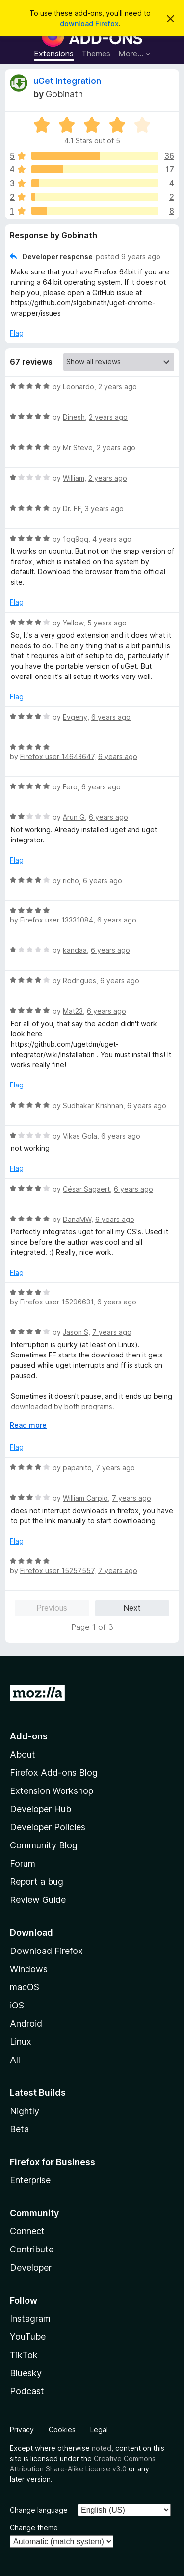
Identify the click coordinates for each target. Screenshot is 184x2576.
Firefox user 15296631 (56, 1302)
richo (71, 880)
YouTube (28, 2337)
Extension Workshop (51, 1791)
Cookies (62, 2429)
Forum (22, 1863)
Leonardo (78, 386)
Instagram (30, 2318)
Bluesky (26, 2373)
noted (101, 2448)
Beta (19, 2129)
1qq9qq (75, 539)
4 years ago (111, 539)
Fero (70, 787)
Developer (31, 2267)
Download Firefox (46, 1951)
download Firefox (89, 23)
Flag (17, 333)
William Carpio (85, 1498)
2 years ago (117, 386)
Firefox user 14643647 (57, 756)
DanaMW (77, 1219)
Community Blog (44, 1845)
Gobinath (64, 94)
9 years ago (140, 256)
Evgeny (75, 717)
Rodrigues (79, 980)
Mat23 (73, 1011)
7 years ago (111, 1332)
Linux (20, 2041)
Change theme (34, 2527)
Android (26, 2023)
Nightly (24, 2111)
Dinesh (74, 417)
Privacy (22, 2429)
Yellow (73, 623)
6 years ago (111, 717)
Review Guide (38, 1900)
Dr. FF (72, 508)
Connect (27, 2231)
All (15, 2060)
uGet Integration (67, 81)
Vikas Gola (80, 1136)
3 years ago (104, 508)
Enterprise (30, 2180)
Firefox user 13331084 (56, 920)
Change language (39, 2510)
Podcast (27, 2391)
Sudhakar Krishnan (93, 1105)
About (22, 1754)
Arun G (74, 817)
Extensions (54, 53)
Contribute (31, 2249)
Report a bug (36, 1881)
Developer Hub (40, 1809)
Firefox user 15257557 (57, 1570)
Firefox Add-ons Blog (54, 1772)
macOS (24, 1987)
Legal (99, 2429)
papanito (77, 1468)
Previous (51, 1608)
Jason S (75, 1332)
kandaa (75, 950)
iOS (17, 2005)
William (73, 478)
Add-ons (29, 1736)
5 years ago (107, 623)
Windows (29, 1969)
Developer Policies (47, 1827)
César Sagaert (86, 1189)
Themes (95, 53)
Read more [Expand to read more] (28, 1425)
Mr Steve (78, 447)
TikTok (24, 2355)
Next (132, 1608)
